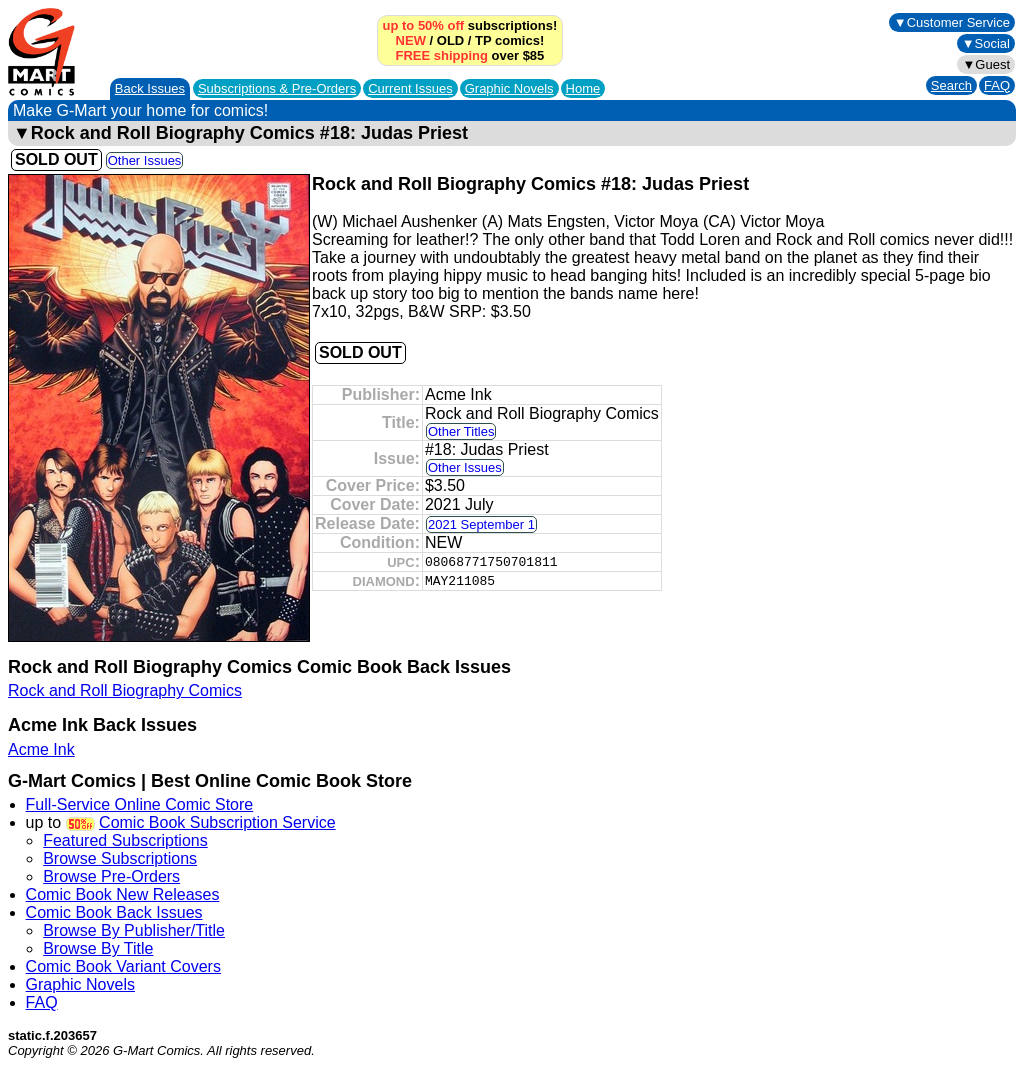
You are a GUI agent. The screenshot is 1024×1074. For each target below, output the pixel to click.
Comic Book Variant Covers (123, 966)
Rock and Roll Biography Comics (125, 690)
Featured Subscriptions (125, 840)
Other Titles (461, 431)
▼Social (986, 43)
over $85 (470, 55)
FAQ (997, 85)
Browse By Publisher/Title (134, 930)
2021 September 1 (481, 524)
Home (583, 88)
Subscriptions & (277, 88)
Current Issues (410, 88)
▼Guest (986, 64)
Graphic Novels (509, 88)
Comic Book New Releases (123, 894)
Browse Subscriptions (120, 858)
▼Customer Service (952, 22)
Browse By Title (98, 948)
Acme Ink (41, 749)
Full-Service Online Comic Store (140, 804)
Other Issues (145, 160)
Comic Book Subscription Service (217, 822)
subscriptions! (470, 25)
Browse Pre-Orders (111, 876)
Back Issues (150, 88)
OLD (450, 40)
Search (951, 85)
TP (483, 40)
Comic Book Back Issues (114, 912)
